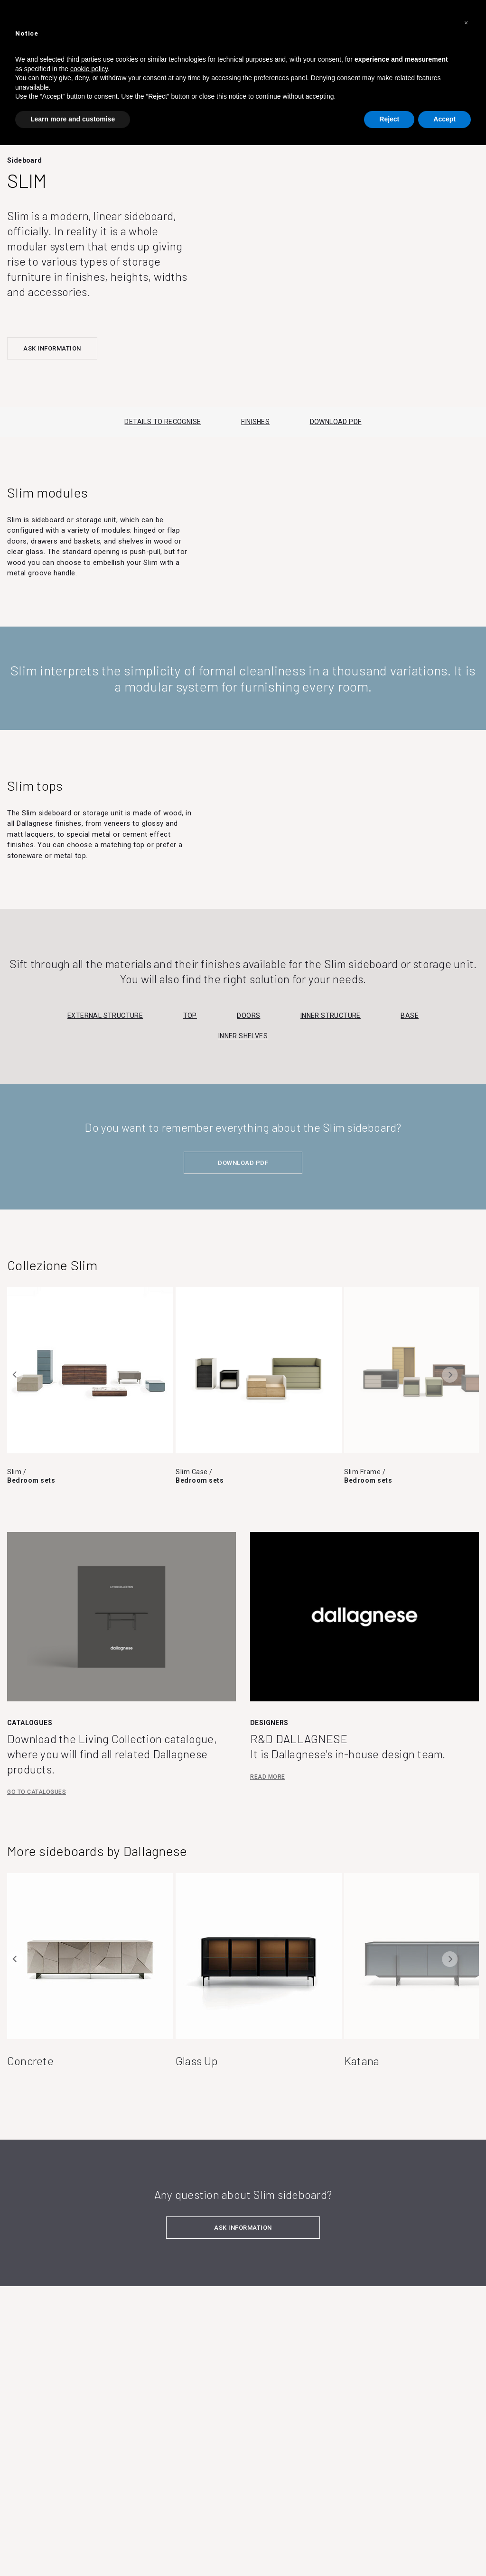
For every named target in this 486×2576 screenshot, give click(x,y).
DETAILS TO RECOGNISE (162, 421)
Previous (15, 1374)
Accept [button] (444, 119)
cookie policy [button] (89, 69)
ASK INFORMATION (52, 348)
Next (450, 1374)
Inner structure (330, 1015)
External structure (105, 1015)
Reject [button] (389, 119)
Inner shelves (243, 1036)
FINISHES (255, 421)
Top (190, 1015)
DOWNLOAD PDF (336, 421)
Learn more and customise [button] (72, 119)
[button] (466, 22)
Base (410, 1015)
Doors (248, 1015)
